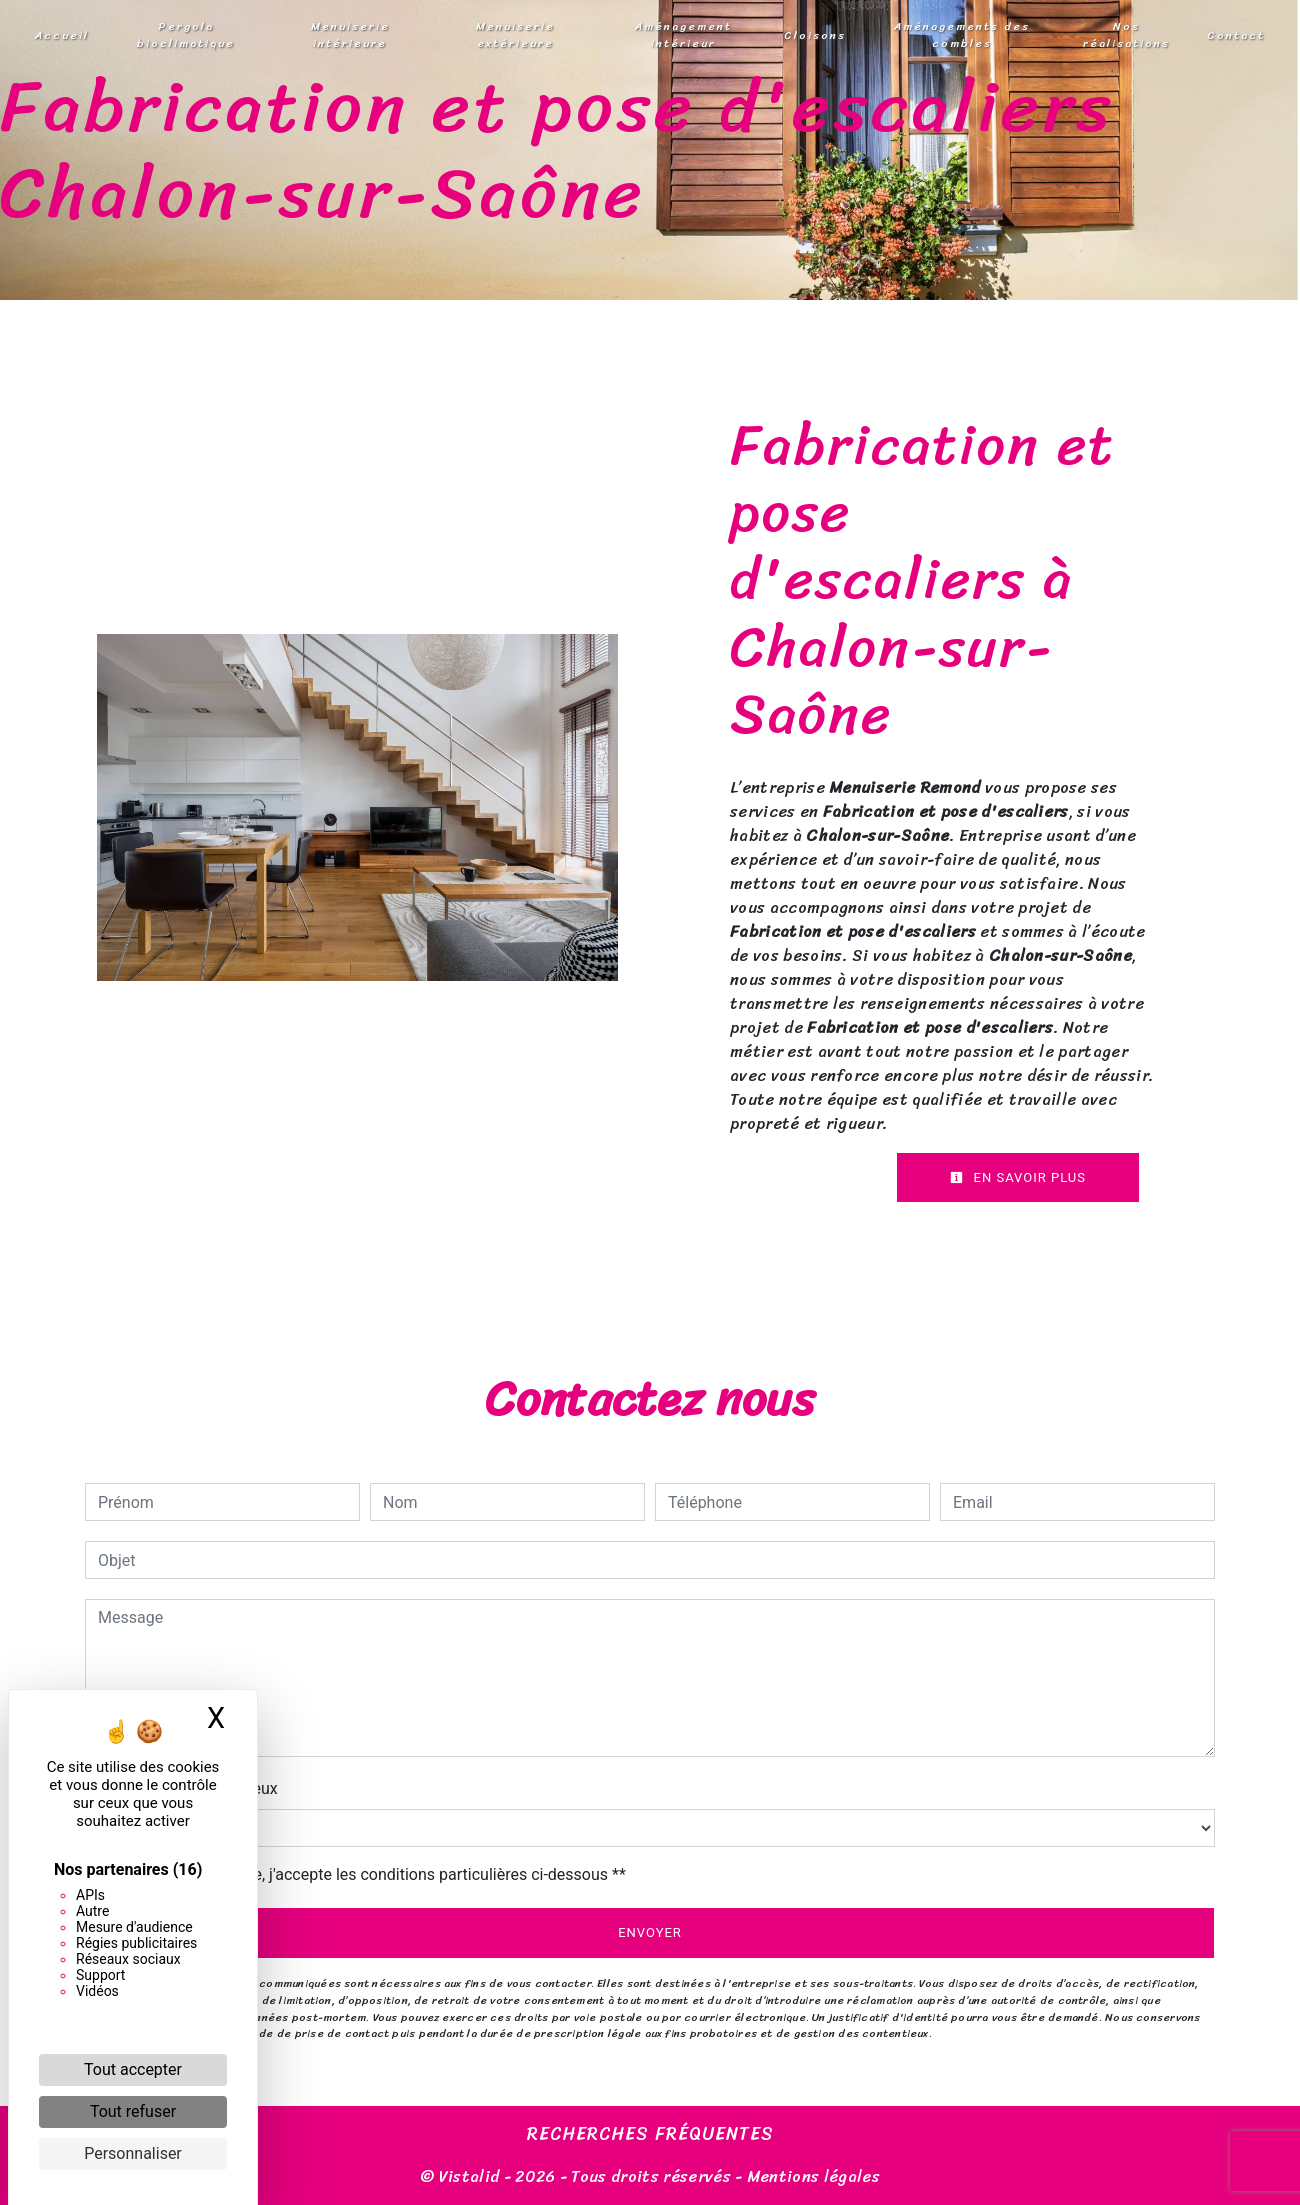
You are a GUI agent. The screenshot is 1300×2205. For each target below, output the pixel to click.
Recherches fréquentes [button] (650, 2135)
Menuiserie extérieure (515, 34)
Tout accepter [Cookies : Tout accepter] (133, 2069)
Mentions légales (811, 2176)
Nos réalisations (1126, 34)
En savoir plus (1018, 1177)
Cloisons (815, 35)
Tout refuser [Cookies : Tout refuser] (133, 2111)
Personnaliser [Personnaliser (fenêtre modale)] (133, 2153)
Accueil (62, 35)
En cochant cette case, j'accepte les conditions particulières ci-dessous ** (365, 1874)
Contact (1236, 35)
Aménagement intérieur (683, 34)
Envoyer (650, 1932)
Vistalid (469, 2176)
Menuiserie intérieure (350, 34)
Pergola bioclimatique (186, 34)
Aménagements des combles (962, 34)
